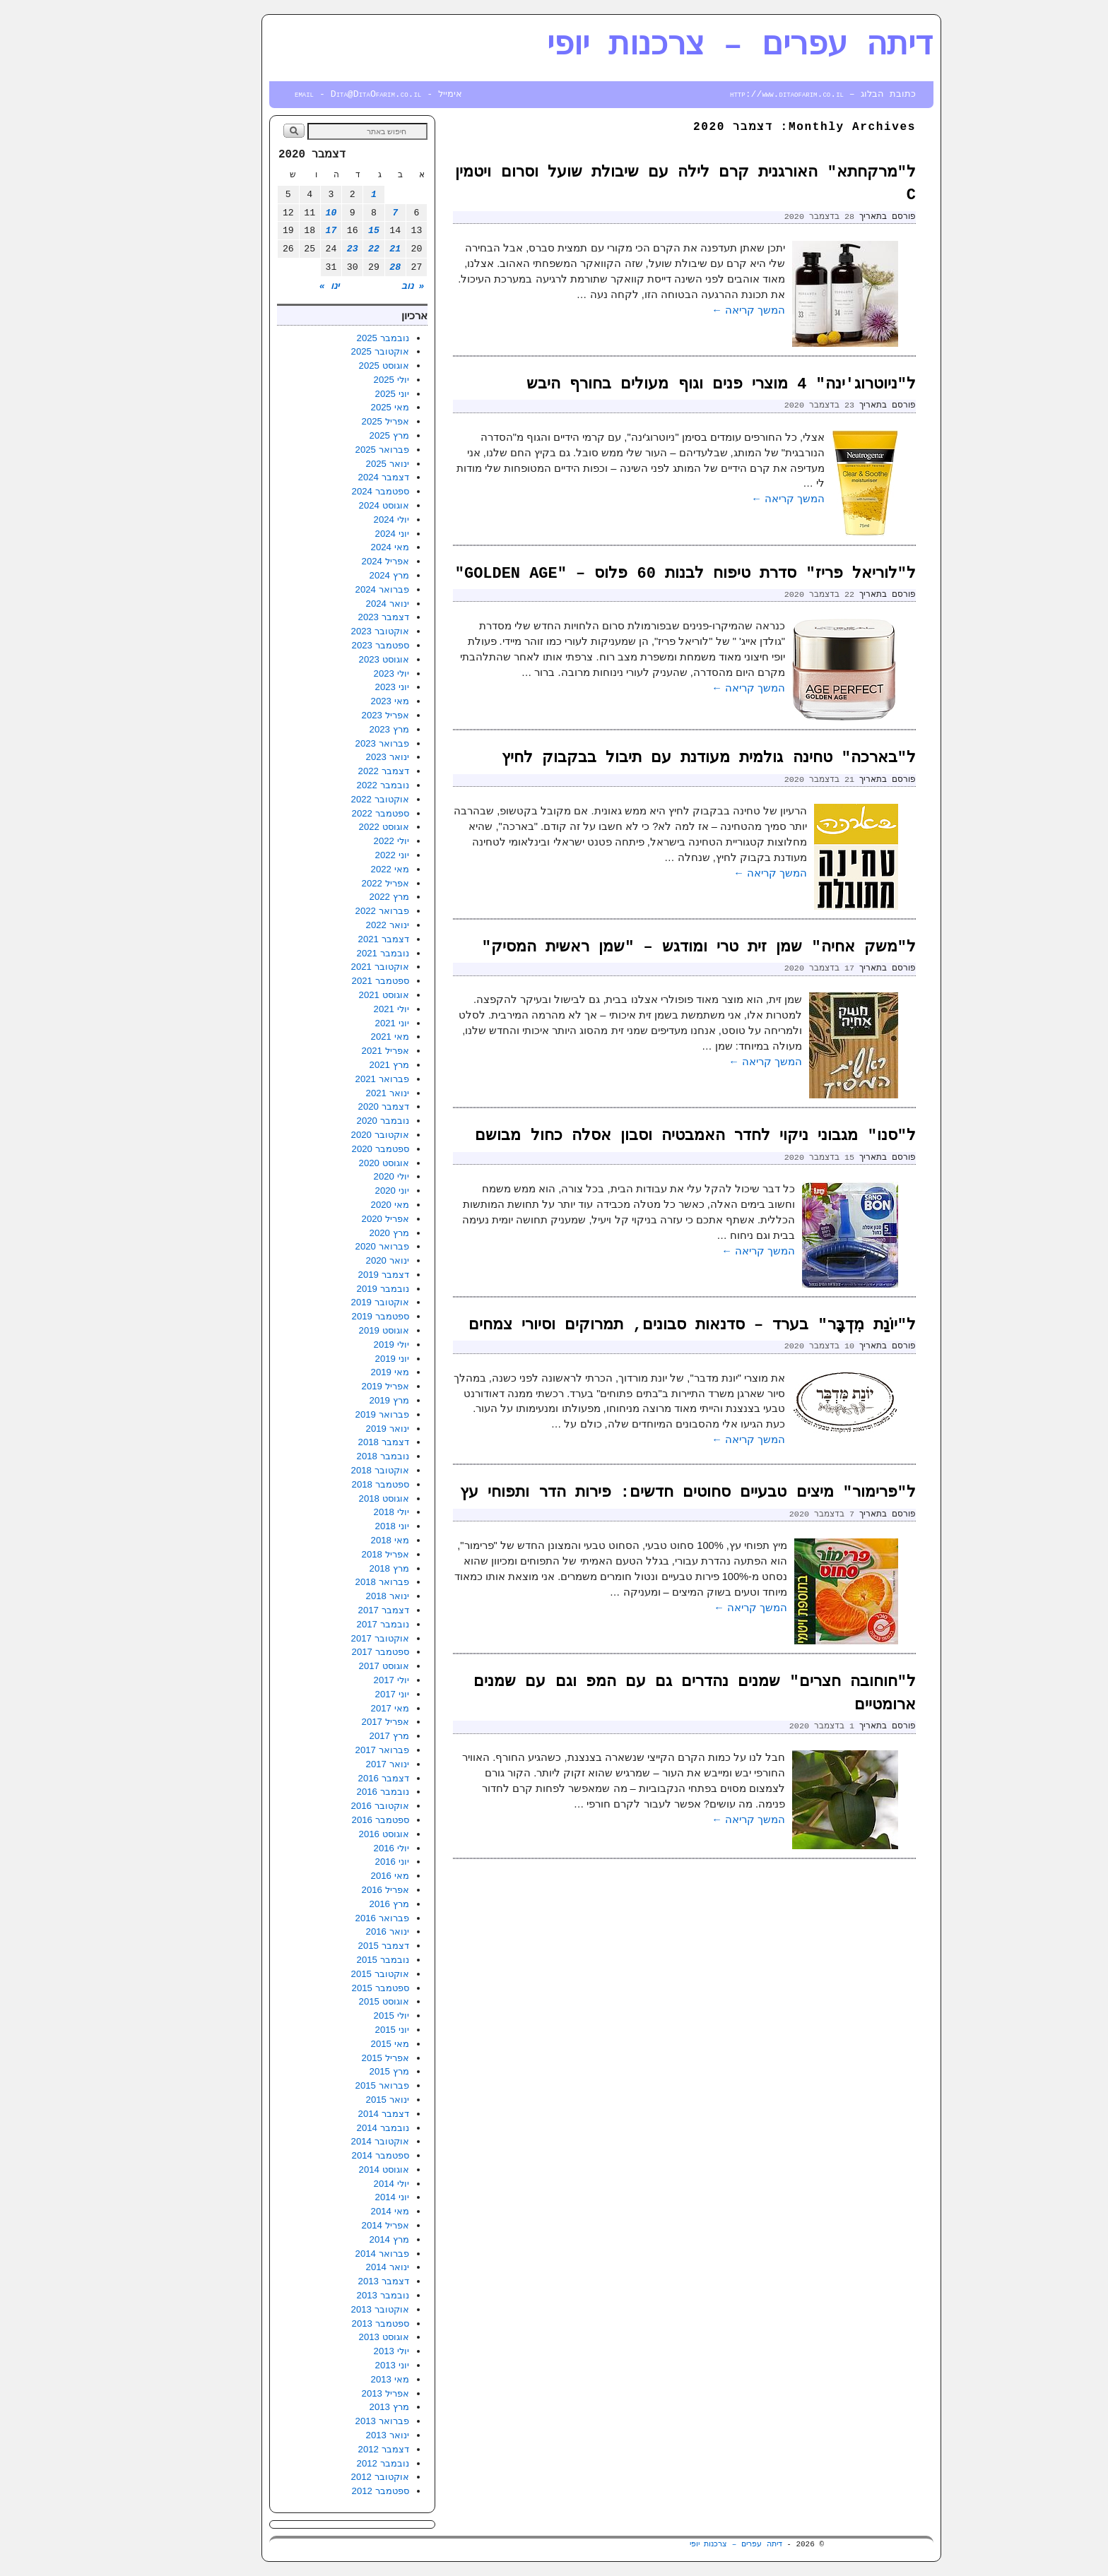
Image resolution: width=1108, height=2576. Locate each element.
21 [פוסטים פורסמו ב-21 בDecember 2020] (347, 249)
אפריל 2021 (338, 1050)
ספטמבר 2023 (333, 645)
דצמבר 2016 (336, 1778)
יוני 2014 (345, 2197)
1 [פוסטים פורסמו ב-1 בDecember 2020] (326, 194)
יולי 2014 (344, 2183)
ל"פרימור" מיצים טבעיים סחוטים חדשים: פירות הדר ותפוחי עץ (640, 1493)
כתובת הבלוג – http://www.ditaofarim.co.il (775, 94)
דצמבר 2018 (336, 1442)
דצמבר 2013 (336, 2281)
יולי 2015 (344, 2015)
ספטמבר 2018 (333, 1484)
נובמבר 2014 (336, 2128)
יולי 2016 (344, 1848)
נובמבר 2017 (336, 1624)
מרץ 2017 (342, 1736)
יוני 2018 (345, 1526)
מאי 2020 (343, 1204)
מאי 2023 (343, 701)
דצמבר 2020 (336, 1106)
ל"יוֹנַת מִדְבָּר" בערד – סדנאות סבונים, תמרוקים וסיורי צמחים (644, 1325)
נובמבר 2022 (336, 785)
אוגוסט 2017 (337, 1666)
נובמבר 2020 (336, 1120)
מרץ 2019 (342, 1400)
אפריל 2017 (338, 1721)
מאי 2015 (343, 2043)
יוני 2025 (345, 393)
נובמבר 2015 (336, 1959)
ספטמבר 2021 (333, 980)
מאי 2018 (343, 1540)
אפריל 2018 (338, 1554)
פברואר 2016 (335, 1918)
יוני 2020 (345, 1190)
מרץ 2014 (342, 2239)
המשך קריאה (701, 310)
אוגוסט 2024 (337, 505)
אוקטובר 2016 (333, 1805)
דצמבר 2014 (336, 2113)
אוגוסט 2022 (337, 826)
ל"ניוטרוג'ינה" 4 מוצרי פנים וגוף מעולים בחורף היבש (673, 384)
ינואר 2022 (340, 925)
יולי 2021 (344, 1009)
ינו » (282, 286)
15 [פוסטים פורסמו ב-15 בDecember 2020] (326, 230)
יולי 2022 (344, 841)
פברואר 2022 (335, 911)
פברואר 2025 (335, 449)
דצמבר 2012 (336, 2449)
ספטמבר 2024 (333, 491)
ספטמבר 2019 (333, 1316)
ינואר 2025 (340, 463)
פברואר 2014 (335, 2253)
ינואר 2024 (340, 603)
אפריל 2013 (338, 2393)
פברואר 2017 (335, 1750)
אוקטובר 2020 (333, 1134)
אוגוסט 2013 (337, 2337)
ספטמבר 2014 (333, 2155)
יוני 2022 (345, 855)
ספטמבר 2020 (333, 1149)
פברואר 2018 (335, 1582)
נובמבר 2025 (336, 338)
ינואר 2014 (340, 2267)
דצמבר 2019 (336, 1274)
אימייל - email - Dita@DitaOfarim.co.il (331, 94)
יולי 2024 (344, 519)
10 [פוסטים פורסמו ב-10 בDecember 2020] (284, 213)
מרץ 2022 (342, 896)
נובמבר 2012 (336, 2463)
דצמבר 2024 (336, 477)
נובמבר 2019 (336, 1288)
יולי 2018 (344, 1512)
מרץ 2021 (342, 1065)
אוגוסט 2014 (337, 2169)
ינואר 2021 (340, 1093)
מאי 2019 (343, 1372)
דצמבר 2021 (336, 939)
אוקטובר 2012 (333, 2476)
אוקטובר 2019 (333, 1302)
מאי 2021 (343, 1036)
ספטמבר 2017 (333, 1651)
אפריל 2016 (338, 1889)
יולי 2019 (344, 1344)
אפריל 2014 (338, 2225)
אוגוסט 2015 (337, 2001)
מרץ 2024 (342, 575)
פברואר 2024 (335, 589)
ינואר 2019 (340, 1428)
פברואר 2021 (335, 1079)
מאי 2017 (343, 1708)
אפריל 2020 (338, 1218)
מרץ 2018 (342, 1568)
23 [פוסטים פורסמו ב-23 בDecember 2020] (305, 249)
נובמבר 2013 (336, 2295)
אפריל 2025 (338, 421)
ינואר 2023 (340, 757)
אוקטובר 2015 (333, 1974)
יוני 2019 (345, 1358)
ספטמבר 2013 (333, 2323)
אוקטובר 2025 (333, 351)
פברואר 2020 (335, 1246)
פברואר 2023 (335, 743)
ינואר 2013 (340, 2435)
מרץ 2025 (342, 435)
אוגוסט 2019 (337, 1330)
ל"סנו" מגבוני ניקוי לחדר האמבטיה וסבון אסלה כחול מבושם (648, 1136)
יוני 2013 (345, 2365)
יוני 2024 (345, 533)
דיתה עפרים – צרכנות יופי (692, 46)
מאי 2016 (343, 1875)
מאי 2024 (343, 547)
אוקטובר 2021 (333, 966)
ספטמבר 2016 (333, 1820)
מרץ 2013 (342, 2407)
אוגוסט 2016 (337, 1834)
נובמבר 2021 (336, 953)
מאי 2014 (343, 2211)
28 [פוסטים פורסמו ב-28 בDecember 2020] (347, 267)
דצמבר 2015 (336, 1945)
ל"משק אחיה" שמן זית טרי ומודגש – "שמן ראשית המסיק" (651, 947)
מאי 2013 (343, 2379)
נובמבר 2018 (336, 1456)
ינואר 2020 (340, 1260)
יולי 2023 (344, 673)
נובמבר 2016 (336, 1791)
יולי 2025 (344, 379)
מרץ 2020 (342, 1233)
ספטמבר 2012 (333, 2491)
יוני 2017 (345, 1694)
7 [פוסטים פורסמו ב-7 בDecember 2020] (347, 213)
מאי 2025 (343, 407)
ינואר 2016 (340, 1931)
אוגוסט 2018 (337, 1498)
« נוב (365, 286)
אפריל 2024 (338, 561)
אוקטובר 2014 (333, 2141)
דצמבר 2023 (336, 617)
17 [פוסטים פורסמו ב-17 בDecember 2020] (284, 230)
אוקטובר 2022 (333, 799)
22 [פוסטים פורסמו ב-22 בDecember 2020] (326, 249)
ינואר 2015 (340, 2099)
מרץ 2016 (342, 1904)
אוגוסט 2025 (337, 365)
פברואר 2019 (335, 1414)
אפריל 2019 (338, 1386)
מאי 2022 (343, 869)
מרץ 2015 (342, 2071)
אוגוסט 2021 (337, 995)
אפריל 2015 (338, 2058)
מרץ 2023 (342, 729)
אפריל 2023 (338, 715)
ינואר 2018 (340, 1596)
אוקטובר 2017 (333, 1638)
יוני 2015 (345, 2029)
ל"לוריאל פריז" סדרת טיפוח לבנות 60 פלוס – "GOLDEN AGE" (638, 574)
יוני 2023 (345, 687)
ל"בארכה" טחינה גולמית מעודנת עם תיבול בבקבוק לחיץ (661, 758)
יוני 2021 (345, 1023)
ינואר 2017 (340, 1764)
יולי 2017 (344, 1680)
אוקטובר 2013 (333, 2309)
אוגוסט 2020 (337, 1163)
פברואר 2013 (335, 2421)
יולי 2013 (344, 2351)
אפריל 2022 (338, 883)
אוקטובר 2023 (333, 631)
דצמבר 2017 (336, 1610)
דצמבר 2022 (336, 771)
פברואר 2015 (335, 2085)
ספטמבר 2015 (333, 1988)
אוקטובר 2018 (333, 1470)
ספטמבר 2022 (333, 813)
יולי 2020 (344, 1176)
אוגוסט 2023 (337, 659)
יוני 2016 (345, 1861)
